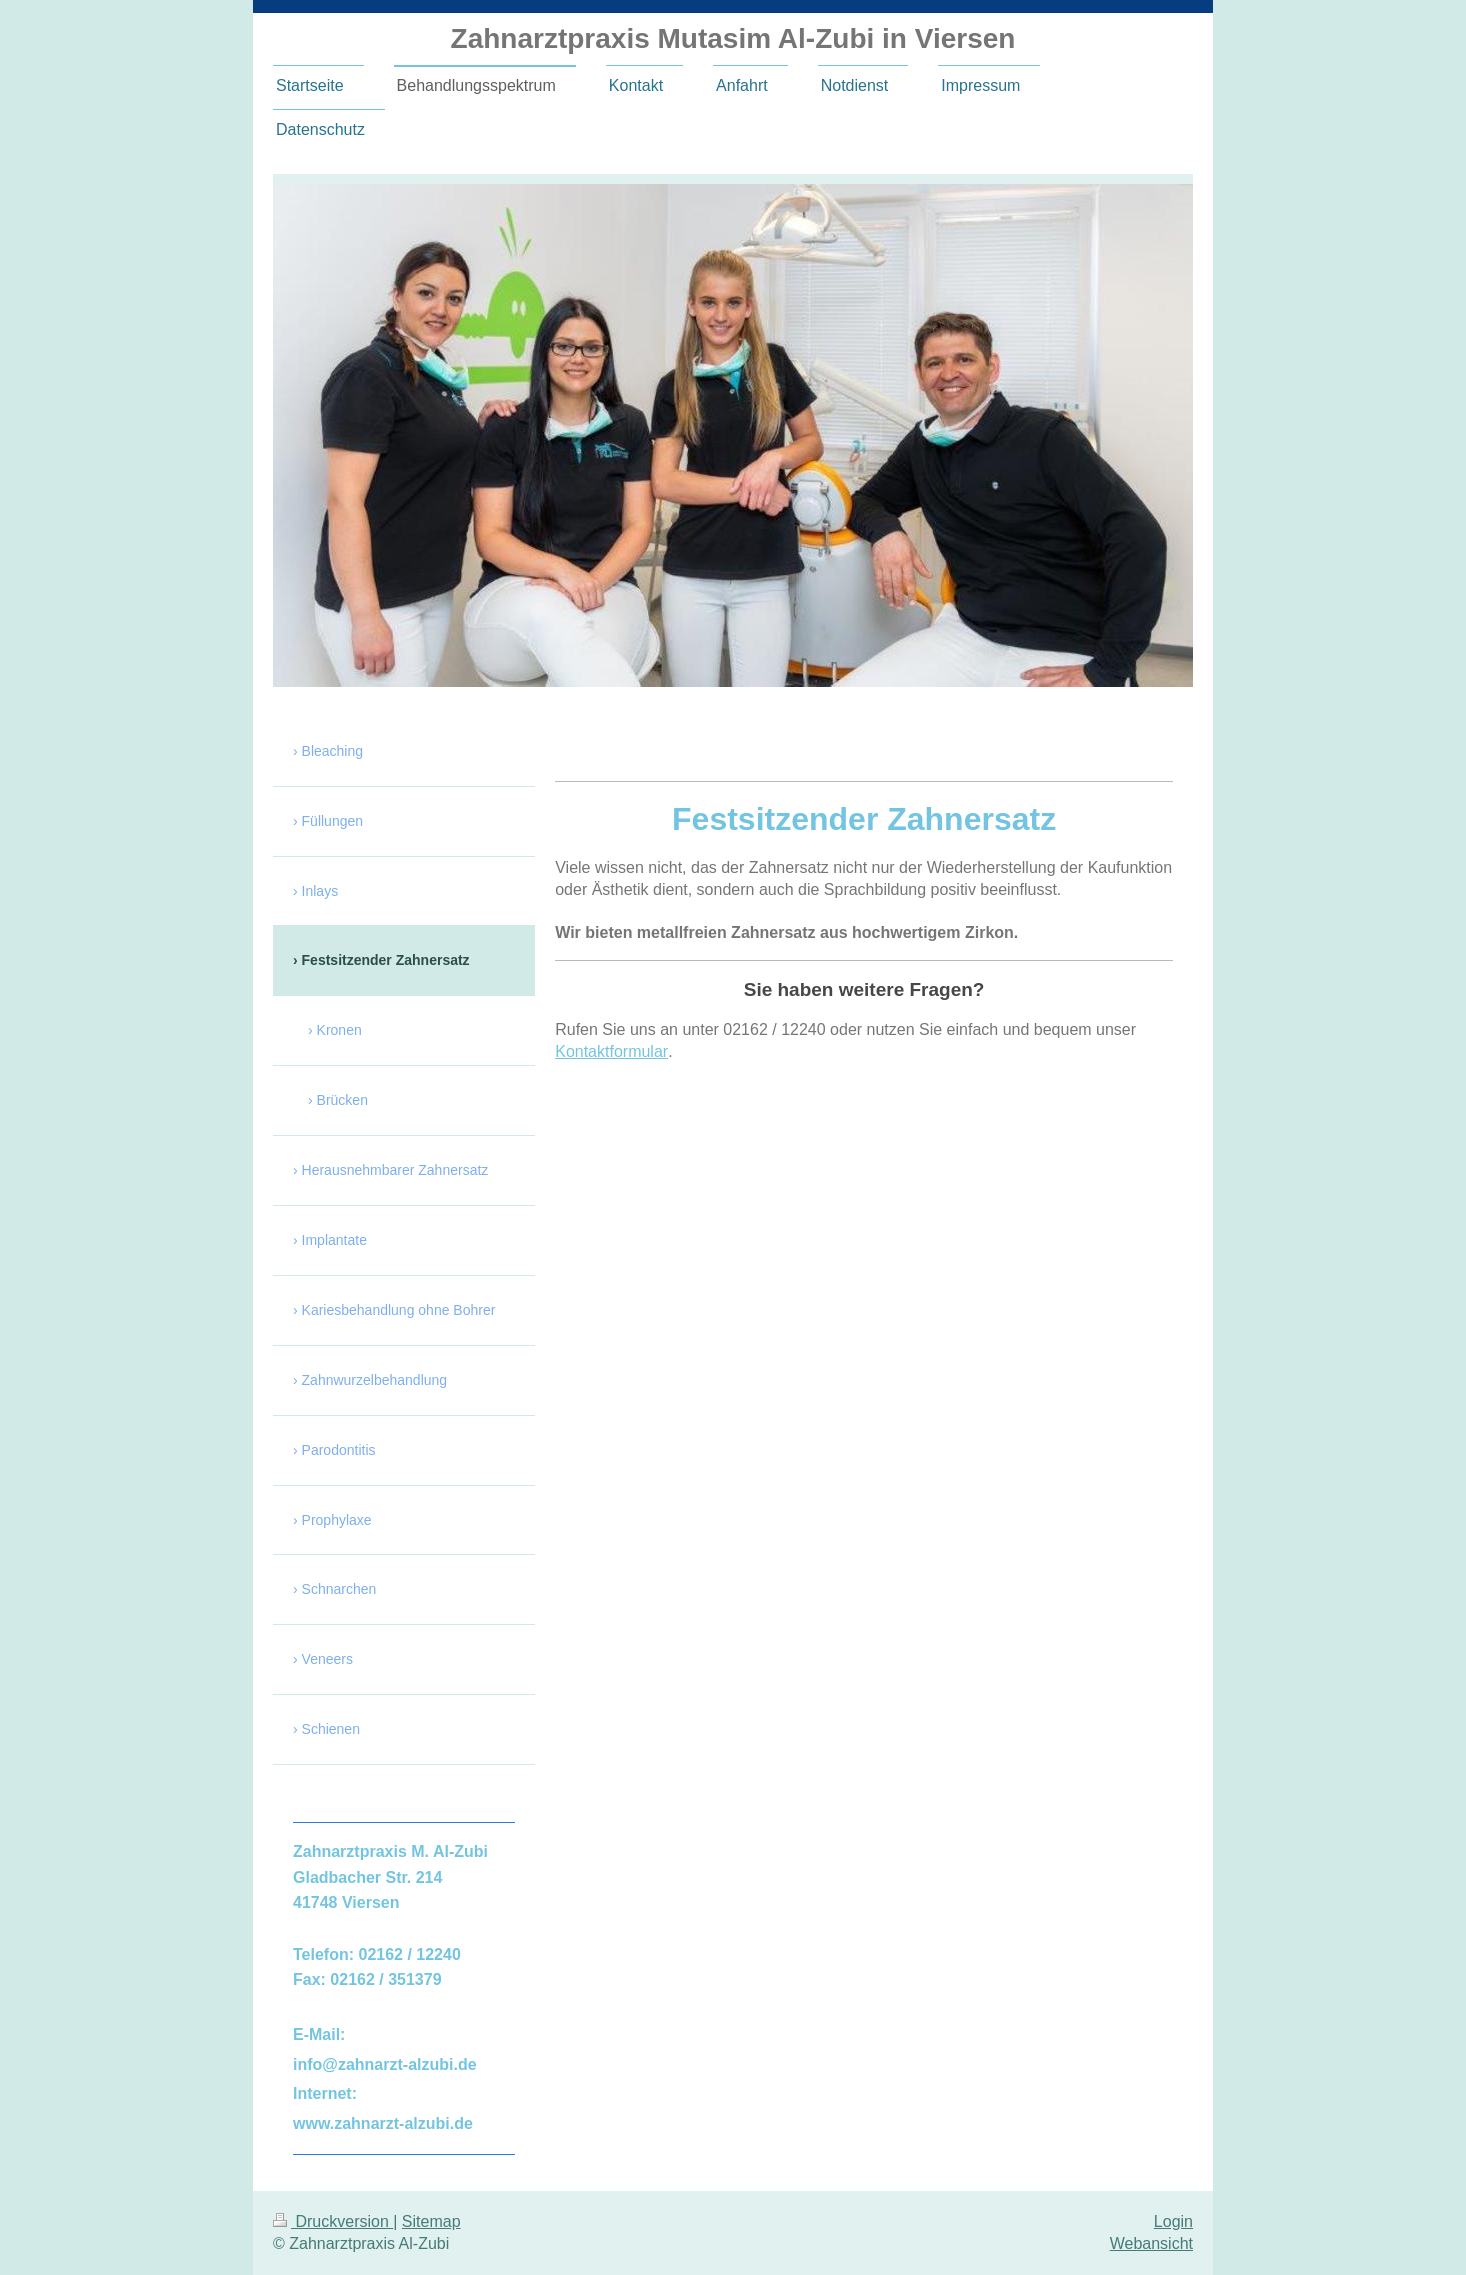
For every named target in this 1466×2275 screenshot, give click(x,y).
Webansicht (1151, 2243)
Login (1173, 2221)
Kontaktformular (611, 1051)
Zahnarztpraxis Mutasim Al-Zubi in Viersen (733, 38)
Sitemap (431, 2221)
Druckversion (333, 2221)
